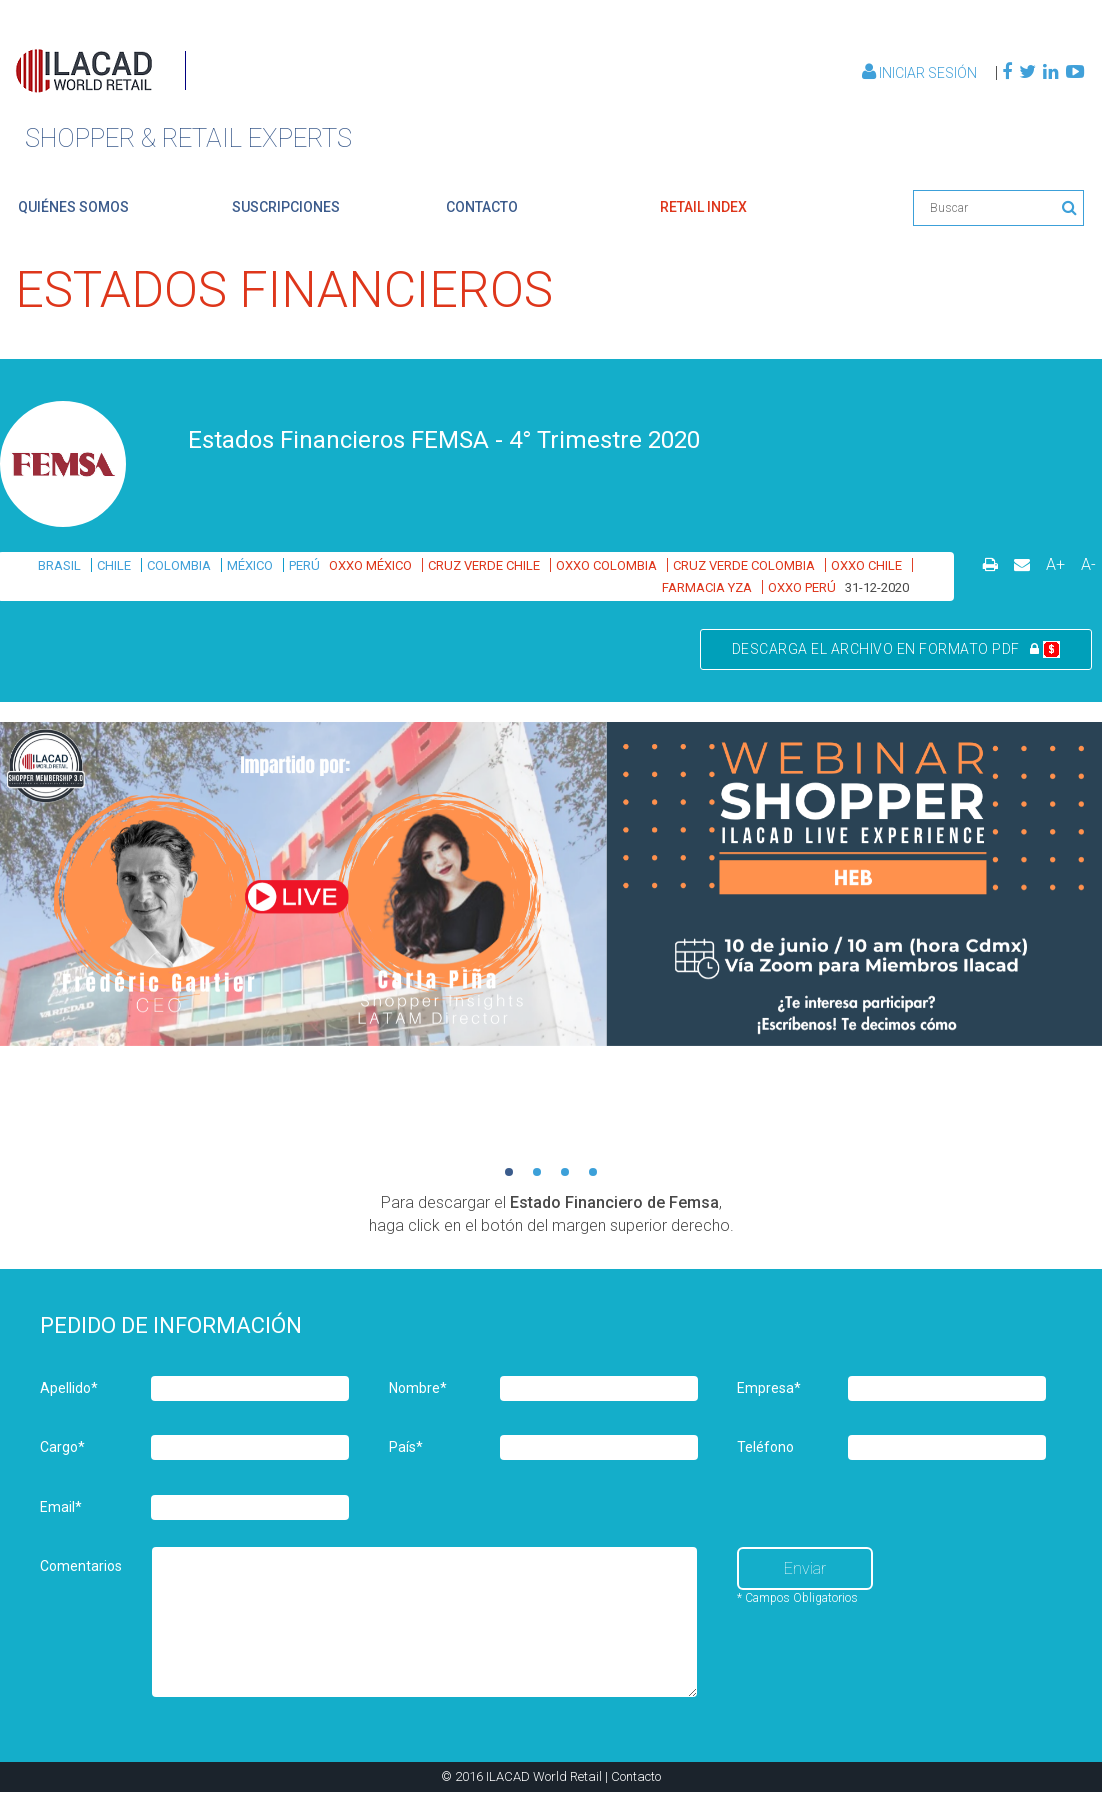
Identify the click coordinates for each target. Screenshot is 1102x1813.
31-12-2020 (877, 587)
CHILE (114, 565)
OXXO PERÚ (802, 587)
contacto (482, 207)
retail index (703, 207)
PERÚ (304, 565)
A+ (1055, 564)
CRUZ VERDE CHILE (484, 565)
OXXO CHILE (866, 565)
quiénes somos (73, 207)
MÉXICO (250, 565)
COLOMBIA (179, 565)
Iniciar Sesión (921, 73)
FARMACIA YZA (707, 587)
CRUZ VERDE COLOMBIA (744, 565)
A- (1088, 564)
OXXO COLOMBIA (606, 565)
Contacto (636, 1776)
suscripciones (286, 207)
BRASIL (59, 565)
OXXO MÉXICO (370, 565)
